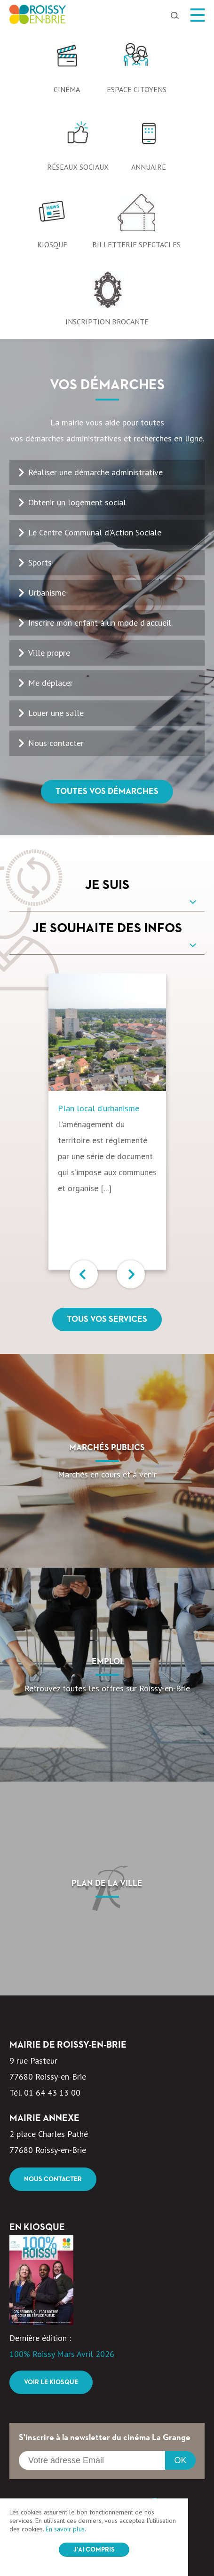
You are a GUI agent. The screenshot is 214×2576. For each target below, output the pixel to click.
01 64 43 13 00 (52, 2092)
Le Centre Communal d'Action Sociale (94, 532)
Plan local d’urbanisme (98, 1108)
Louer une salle (56, 712)
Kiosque (52, 244)
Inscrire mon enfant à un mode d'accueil (99, 622)
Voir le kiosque (51, 2382)
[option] (107, 1122)
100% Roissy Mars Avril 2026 (61, 2353)
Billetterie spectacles (136, 244)
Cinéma (67, 89)
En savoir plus (65, 2529)
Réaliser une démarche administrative (95, 472)
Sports (40, 562)
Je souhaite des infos (107, 928)
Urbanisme (47, 592)
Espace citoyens (136, 89)
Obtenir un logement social (77, 502)
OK (180, 2460)
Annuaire (148, 167)
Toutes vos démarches (107, 791)
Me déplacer (50, 682)
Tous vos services (107, 1319)
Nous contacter (56, 743)
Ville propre (49, 652)
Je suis (107, 885)
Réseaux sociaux (78, 167)
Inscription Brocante (107, 321)
